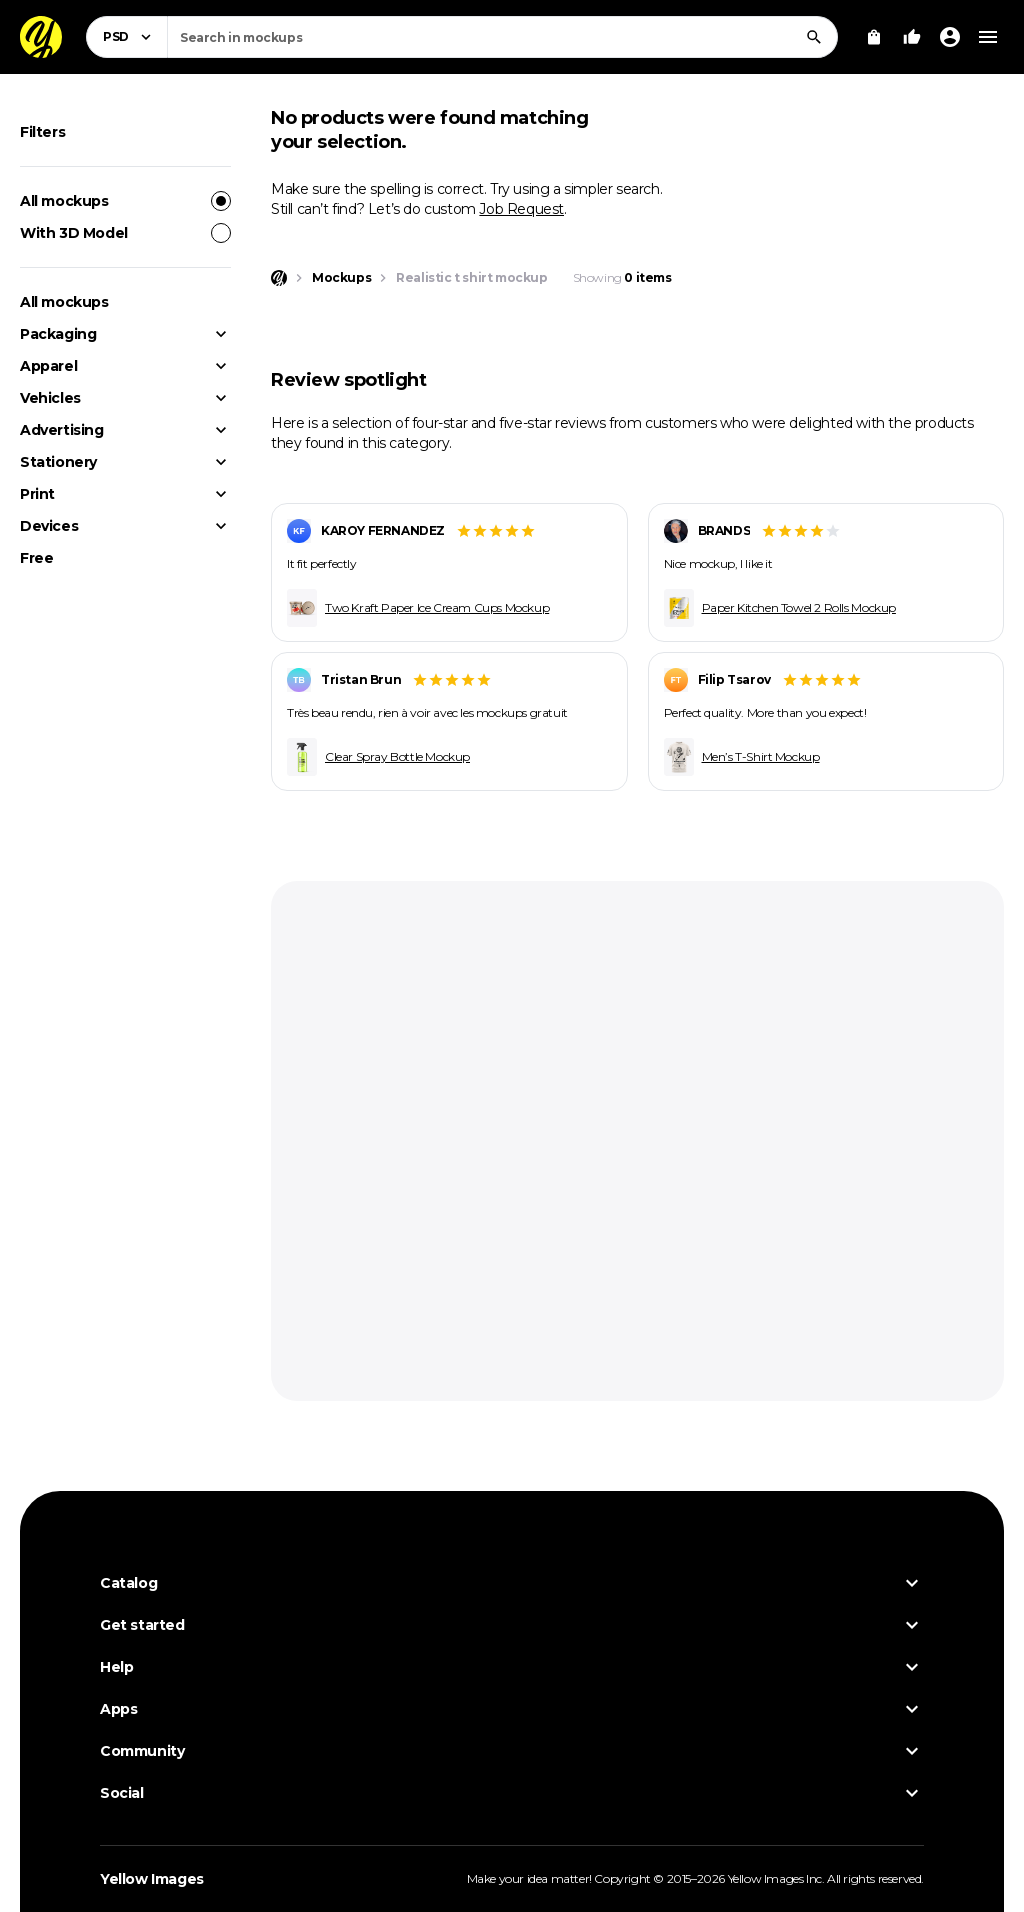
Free (36, 558)
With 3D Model (125, 233)
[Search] (814, 37)
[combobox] (502, 37)
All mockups (125, 201)
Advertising (62, 430)
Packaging (58, 334)
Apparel (48, 366)
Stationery (58, 462)
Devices (49, 526)
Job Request (521, 209)
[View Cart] (874, 37)
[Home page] (279, 278)
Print (37, 494)
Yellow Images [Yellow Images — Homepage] (152, 1879)
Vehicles (50, 398)
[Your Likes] (912, 37)
